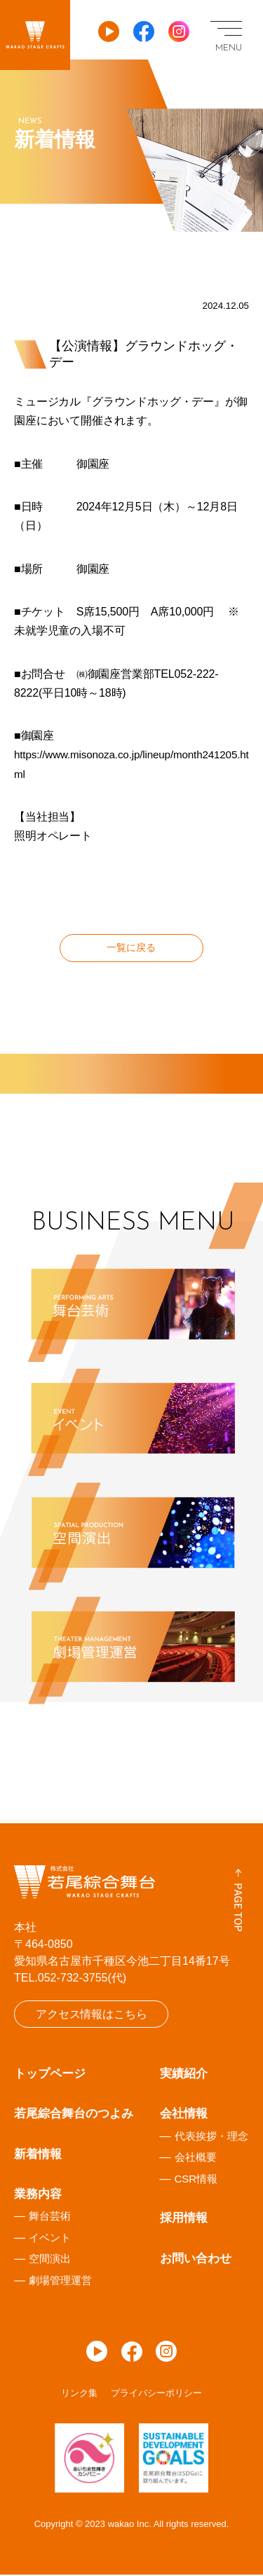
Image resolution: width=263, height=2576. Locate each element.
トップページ (50, 2075)
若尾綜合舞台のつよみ (73, 2115)
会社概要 (196, 2159)
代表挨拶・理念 (211, 2137)
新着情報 (38, 2155)
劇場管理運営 (60, 2282)
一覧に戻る (131, 948)
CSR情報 (196, 2180)
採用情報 (184, 2220)
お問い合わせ (195, 2260)
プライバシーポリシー (156, 2395)
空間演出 (50, 2261)
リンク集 (79, 2395)
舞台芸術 (50, 2218)
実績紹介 (184, 2075)
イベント (50, 2239)
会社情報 (184, 2115)
